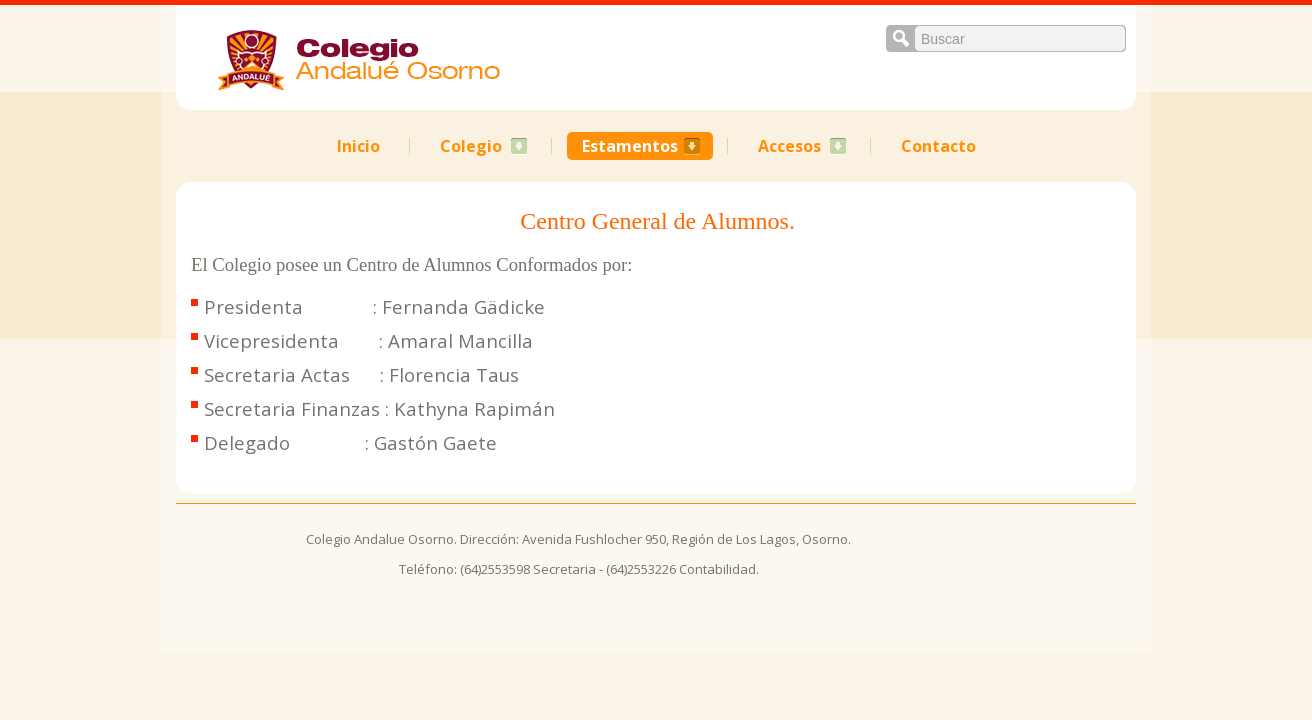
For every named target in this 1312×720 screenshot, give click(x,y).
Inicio (358, 146)
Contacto (938, 146)
